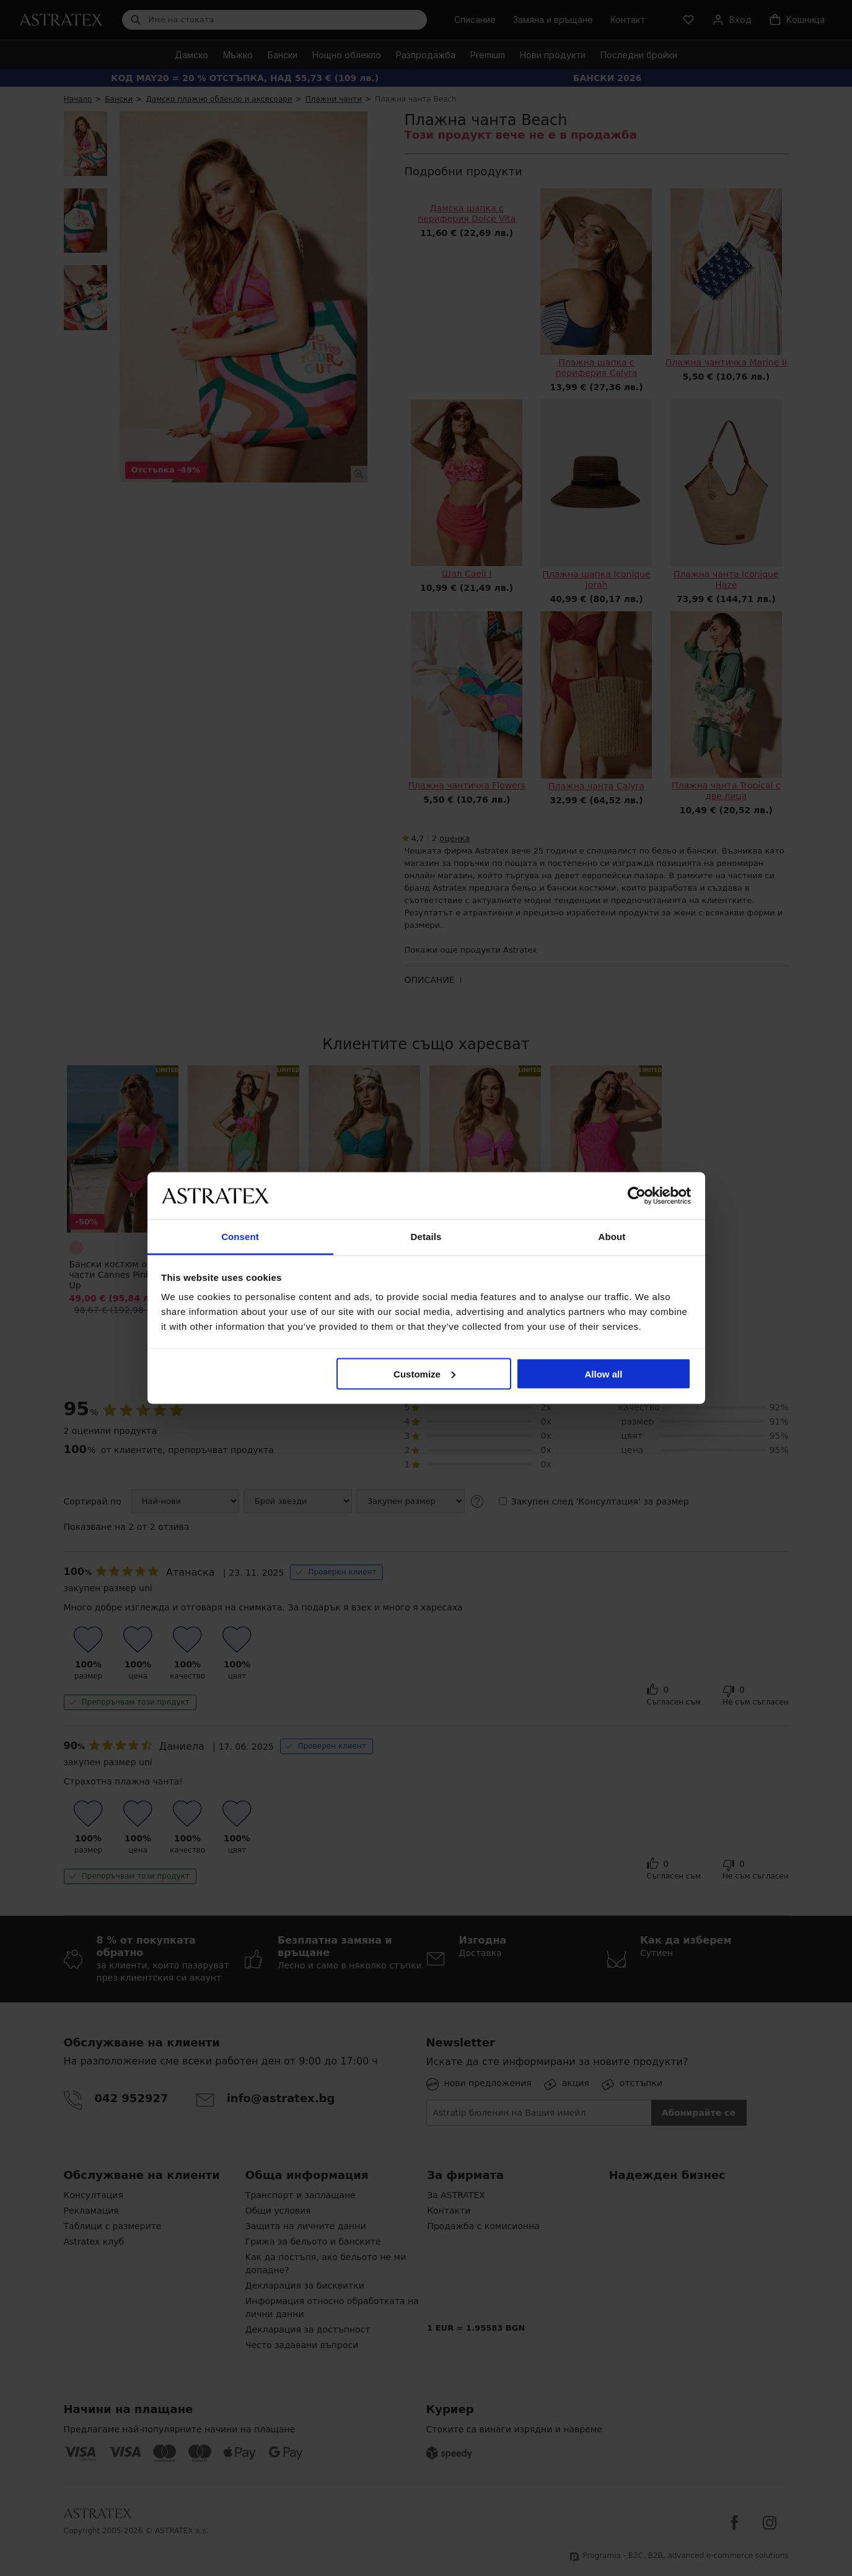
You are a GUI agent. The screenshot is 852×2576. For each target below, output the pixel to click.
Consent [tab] (240, 1236)
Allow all (604, 1373)
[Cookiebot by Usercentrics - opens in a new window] (636, 1195)
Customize (424, 1373)
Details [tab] (426, 1236)
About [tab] (612, 1236)
